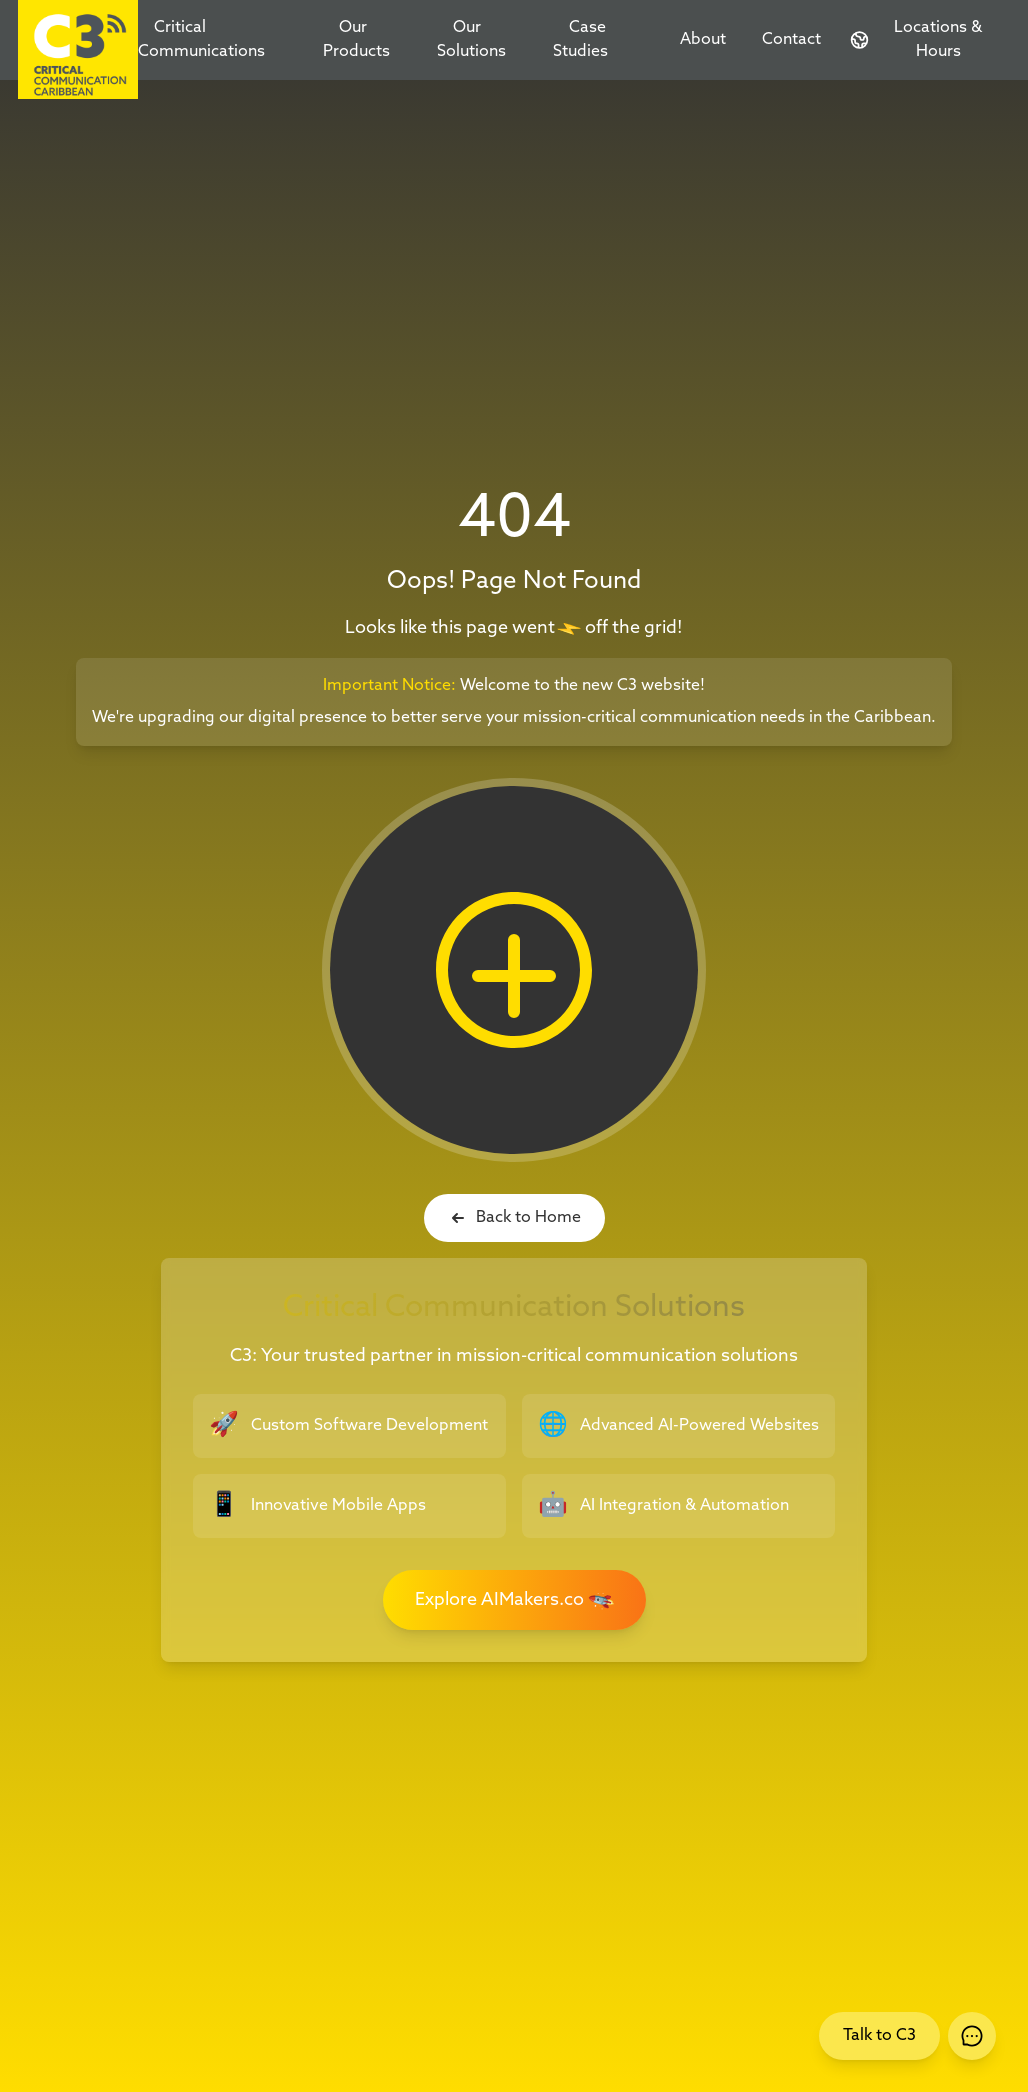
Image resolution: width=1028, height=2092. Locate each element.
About (703, 39)
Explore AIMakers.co (518, 1599)
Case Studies (580, 39)
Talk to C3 (879, 2035)
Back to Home (514, 1218)
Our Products (356, 39)
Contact (791, 39)
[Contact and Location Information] (923, 40)
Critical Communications (201, 39)
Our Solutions (471, 39)
